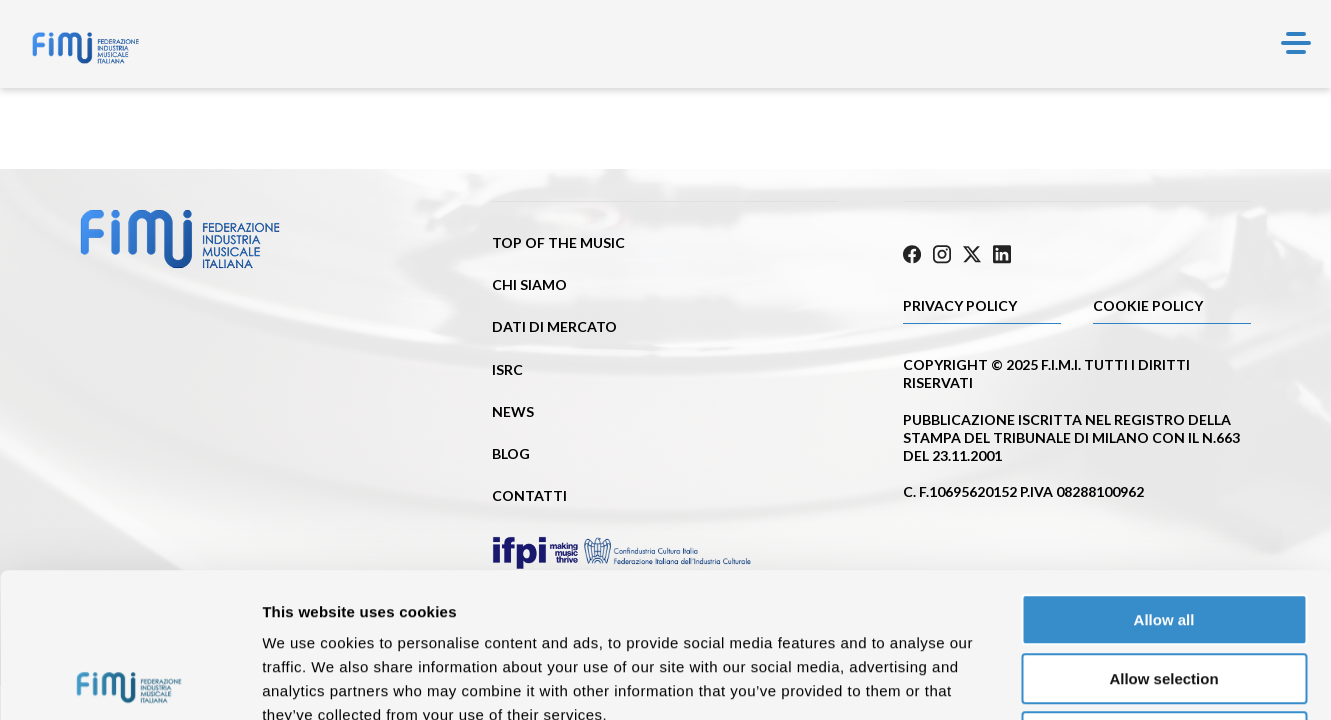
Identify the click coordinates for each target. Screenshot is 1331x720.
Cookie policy (1148, 305)
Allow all (1164, 475)
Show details (1049, 680)
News (513, 411)
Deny (1164, 592)
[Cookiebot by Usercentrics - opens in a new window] (129, 681)
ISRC (507, 369)
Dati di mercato (554, 326)
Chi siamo (529, 284)
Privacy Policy (960, 305)
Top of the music (558, 242)
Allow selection (1163, 534)
